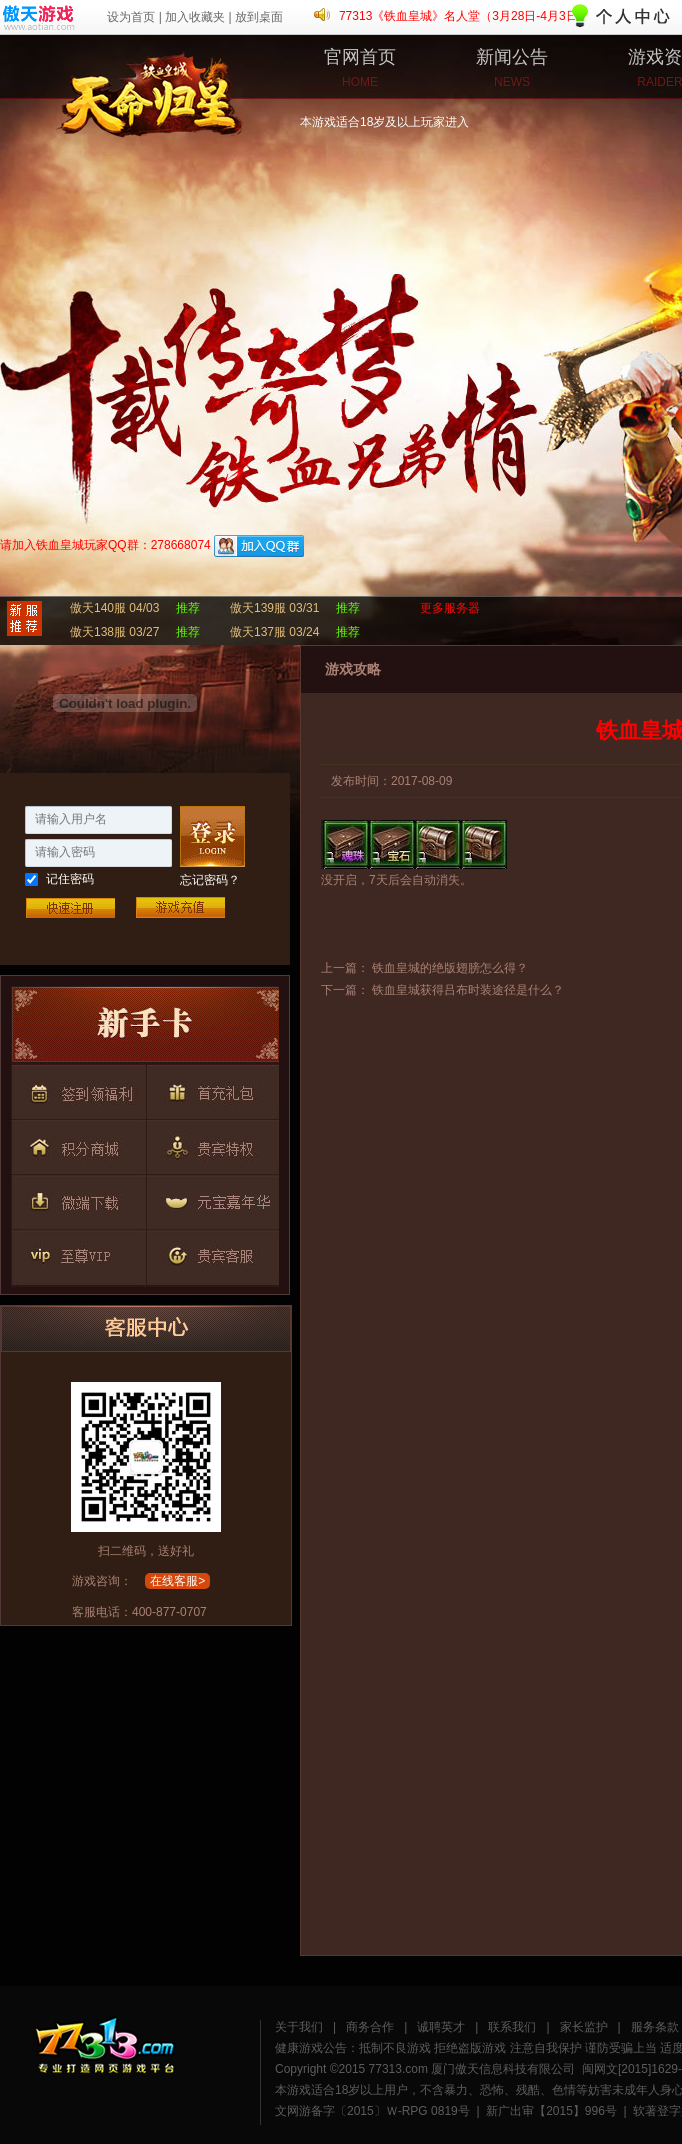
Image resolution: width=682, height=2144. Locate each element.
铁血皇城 (75, 85)
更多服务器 (450, 608)
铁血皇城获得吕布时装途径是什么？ (468, 990)
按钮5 (209, 1144)
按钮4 (77, 1144)
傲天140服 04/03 (114, 608)
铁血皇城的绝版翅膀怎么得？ (450, 968)
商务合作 (370, 2027)
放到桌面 (259, 17)
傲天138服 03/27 (114, 632)
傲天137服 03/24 (274, 632)
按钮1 (145, 1029)
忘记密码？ (210, 880)
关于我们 (299, 2027)
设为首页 (131, 17)
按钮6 (77, 1198)
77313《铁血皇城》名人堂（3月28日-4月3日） (464, 16)
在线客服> (177, 1581)
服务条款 (655, 2027)
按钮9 (209, 1252)
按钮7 (209, 1198)
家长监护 (584, 2027)
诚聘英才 (441, 2027)
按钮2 (77, 1090)
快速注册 (70, 907)
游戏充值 (180, 907)
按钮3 (209, 1090)
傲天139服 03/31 (274, 608)
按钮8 (77, 1252)
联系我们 (512, 2027)
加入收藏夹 (195, 17)
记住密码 (70, 879)
